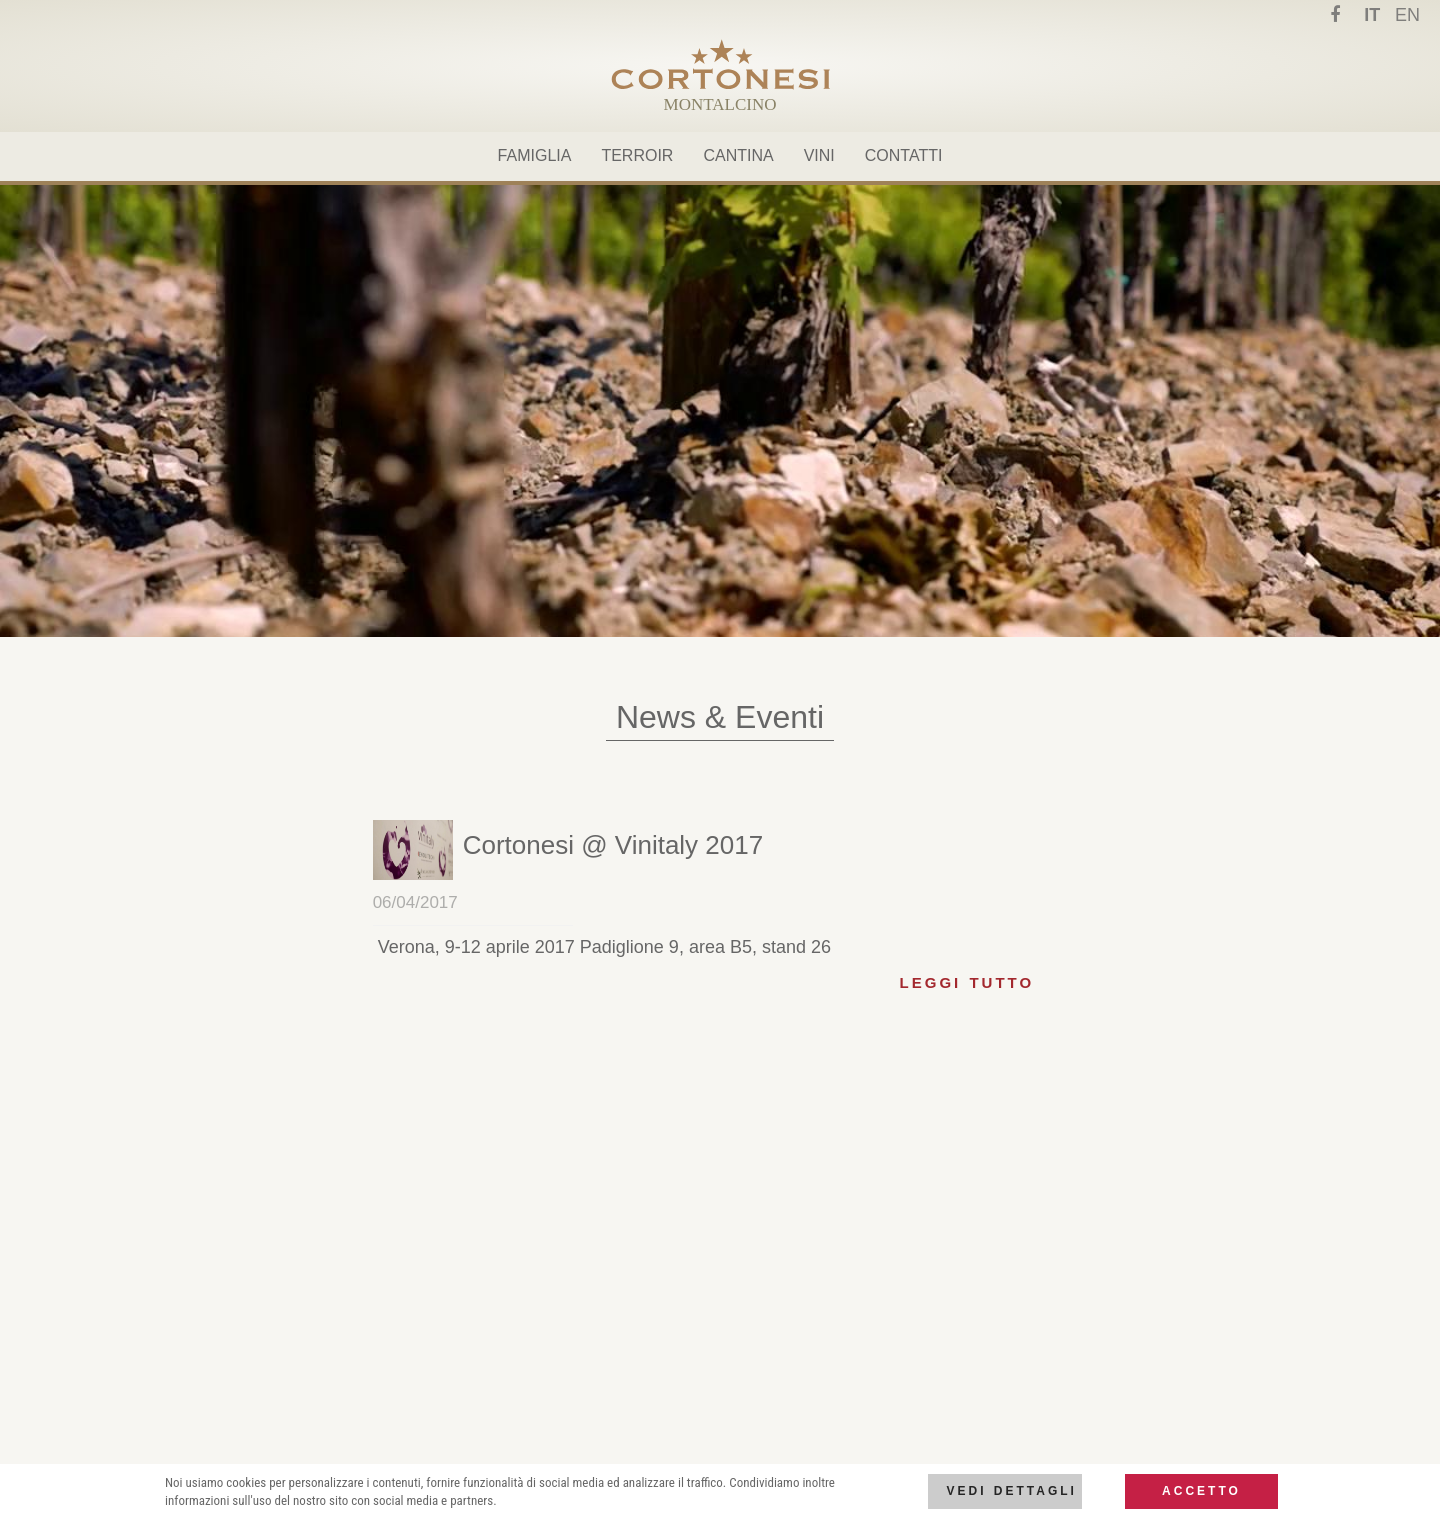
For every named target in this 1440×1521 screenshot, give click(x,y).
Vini (819, 155)
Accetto (1201, 1491)
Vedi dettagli (1011, 1491)
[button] (613, 845)
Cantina (738, 155)
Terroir (637, 155)
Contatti (904, 155)
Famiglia (535, 155)
